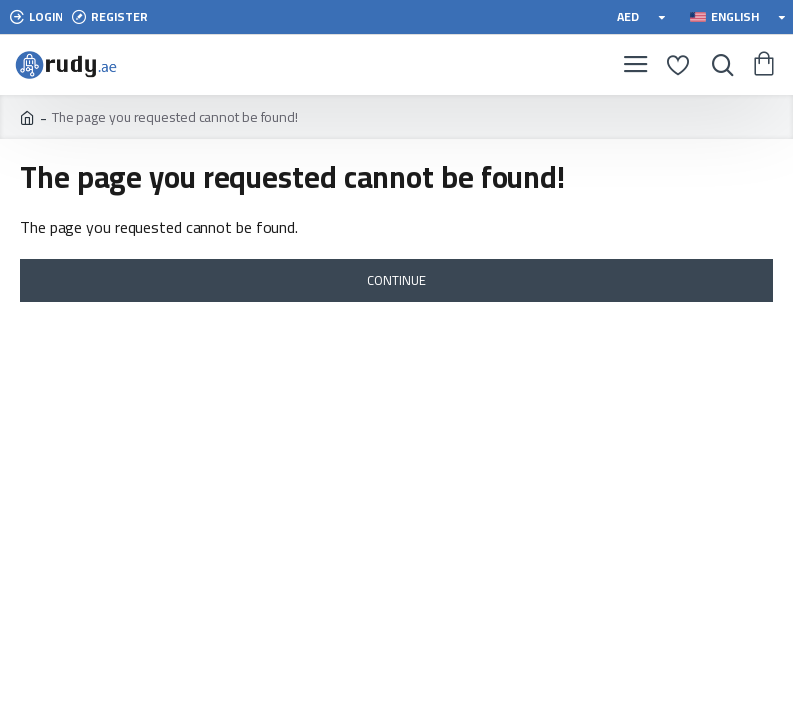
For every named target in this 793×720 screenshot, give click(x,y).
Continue (396, 280)
